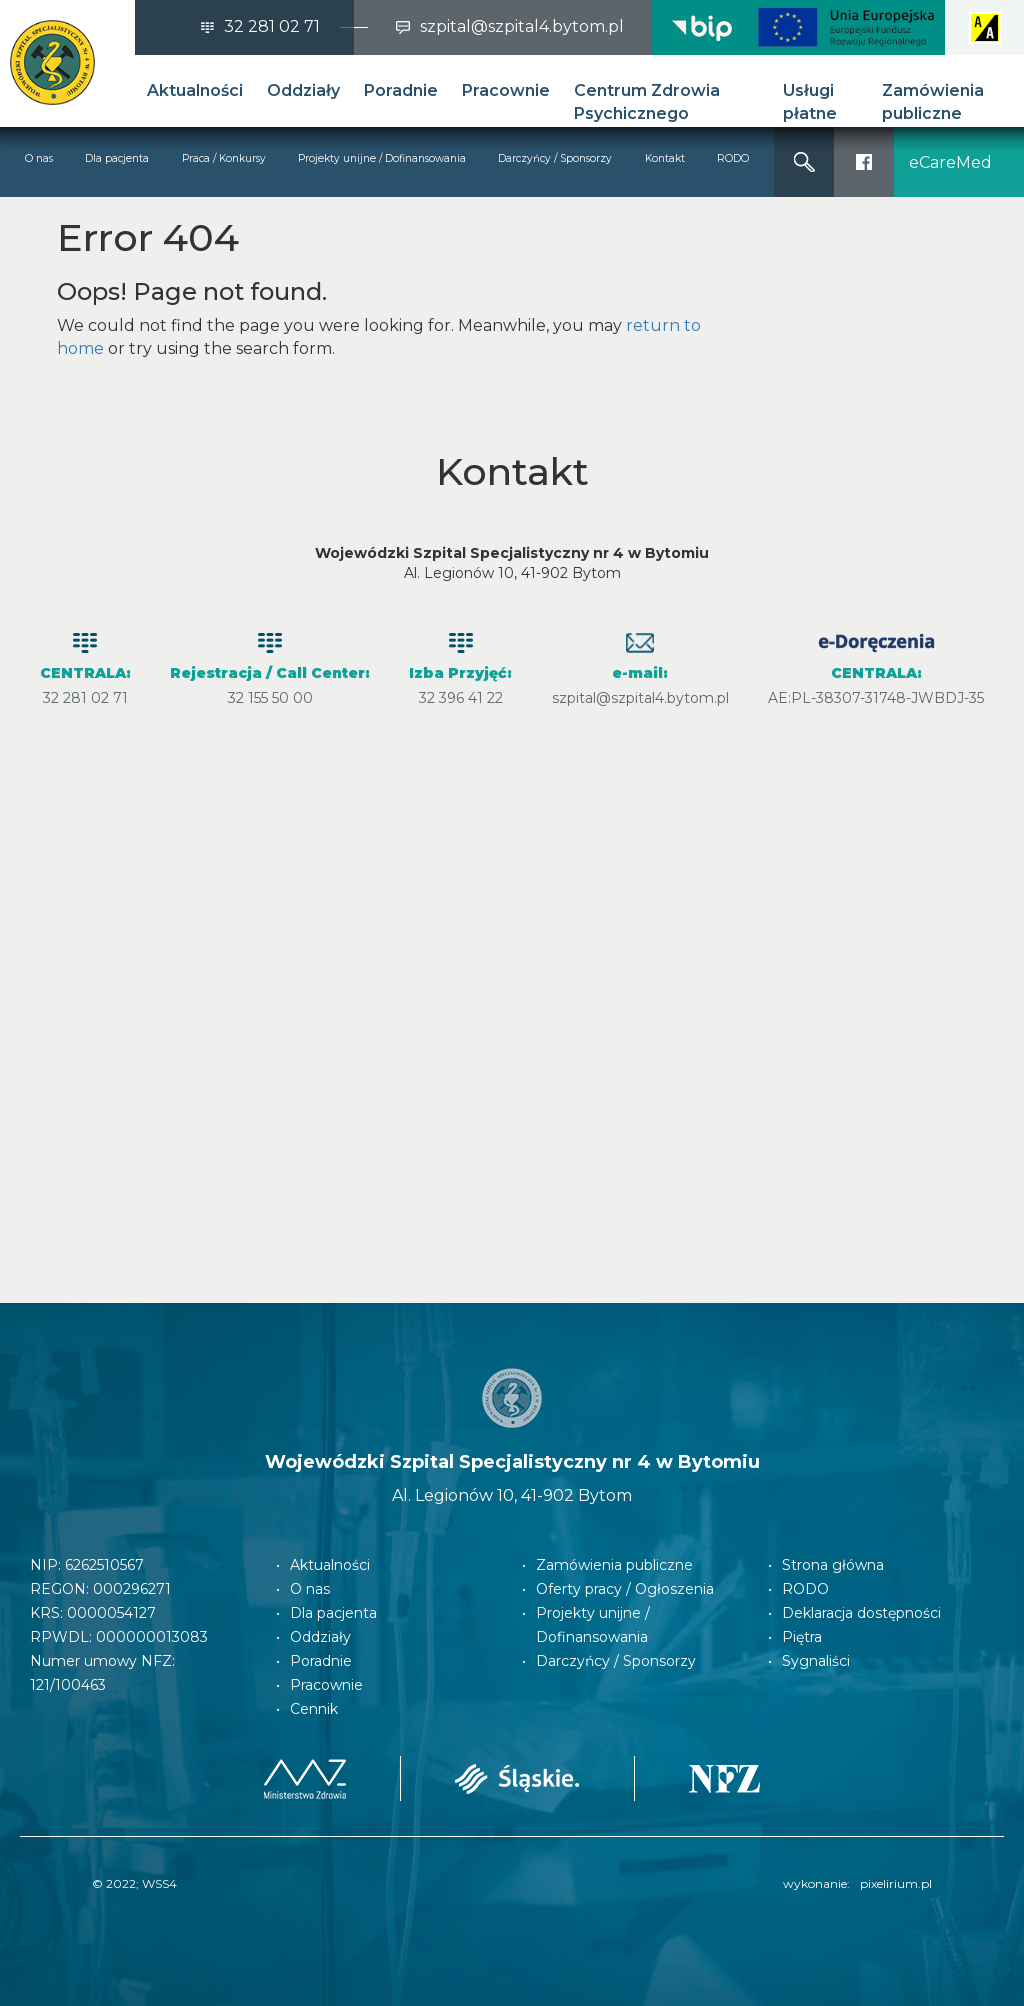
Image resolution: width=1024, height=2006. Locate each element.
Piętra (802, 1637)
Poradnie (401, 90)
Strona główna (833, 1565)
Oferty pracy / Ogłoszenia (625, 1589)
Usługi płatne (810, 102)
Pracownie (506, 90)
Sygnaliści (816, 1661)
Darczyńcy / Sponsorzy (555, 158)
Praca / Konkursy (224, 158)
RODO (733, 158)
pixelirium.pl (896, 1883)
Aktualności (195, 90)
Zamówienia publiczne (933, 102)
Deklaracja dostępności (861, 1613)
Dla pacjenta (117, 158)
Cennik (314, 1709)
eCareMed (950, 162)
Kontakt (665, 158)
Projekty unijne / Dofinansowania (382, 158)
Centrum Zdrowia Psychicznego (647, 102)
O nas (39, 158)
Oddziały (303, 90)
